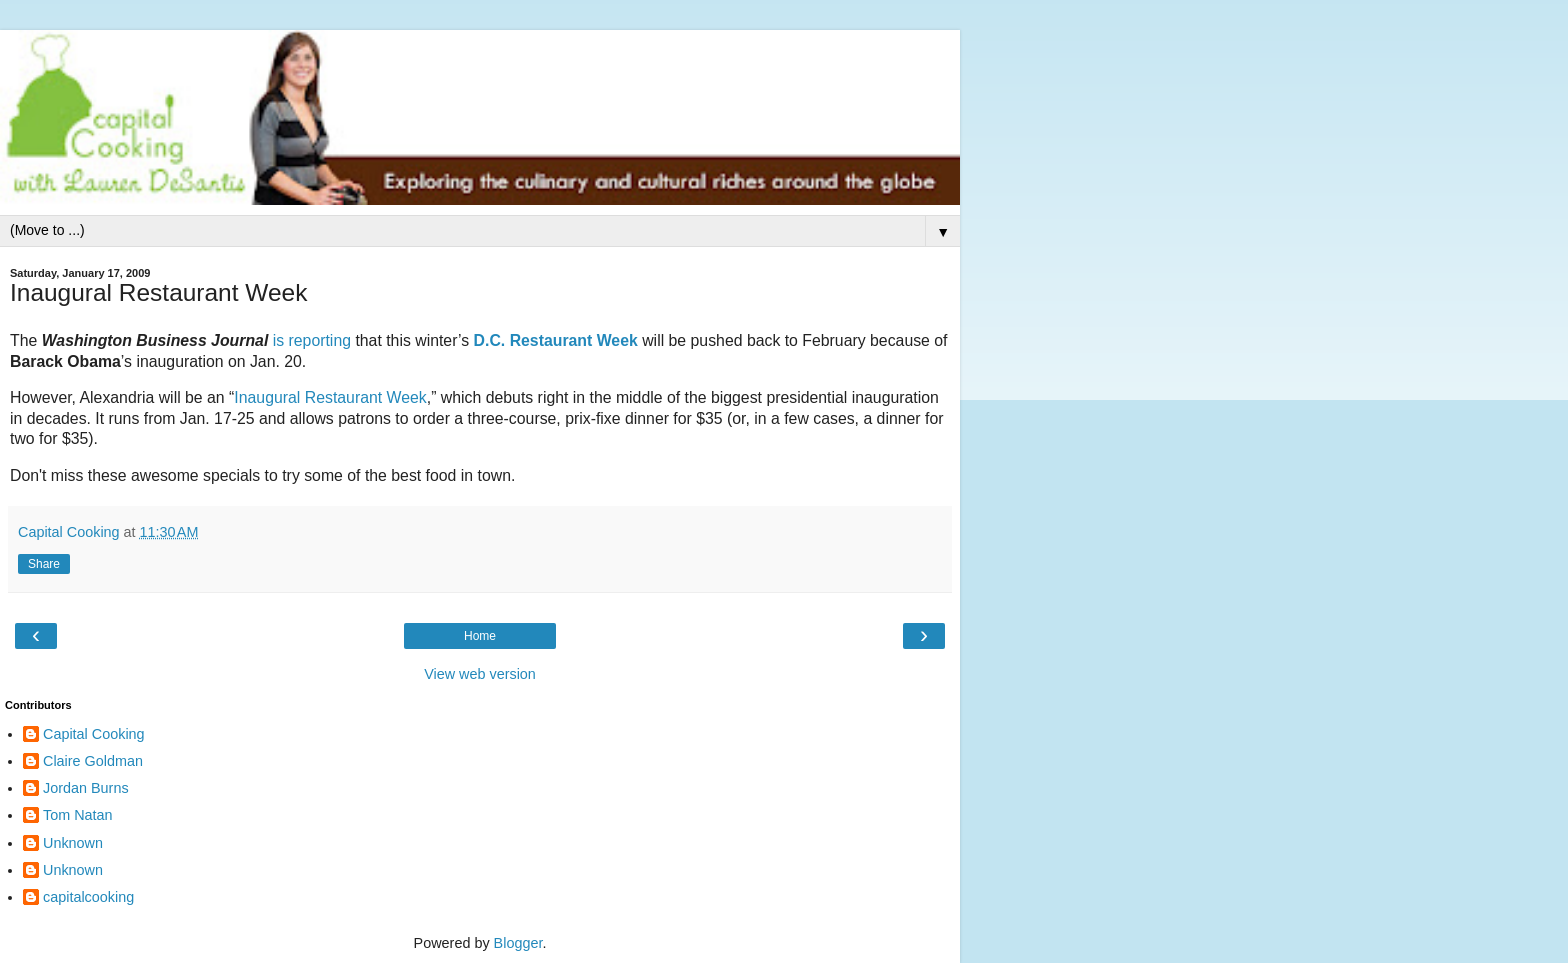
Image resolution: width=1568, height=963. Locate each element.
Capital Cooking (94, 734)
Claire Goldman (93, 761)
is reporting (312, 340)
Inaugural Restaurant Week (330, 397)
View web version (480, 674)
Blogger (518, 943)
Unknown (73, 843)
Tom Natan (78, 815)
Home (480, 636)
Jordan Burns (86, 788)
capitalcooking (88, 897)
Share (44, 564)
